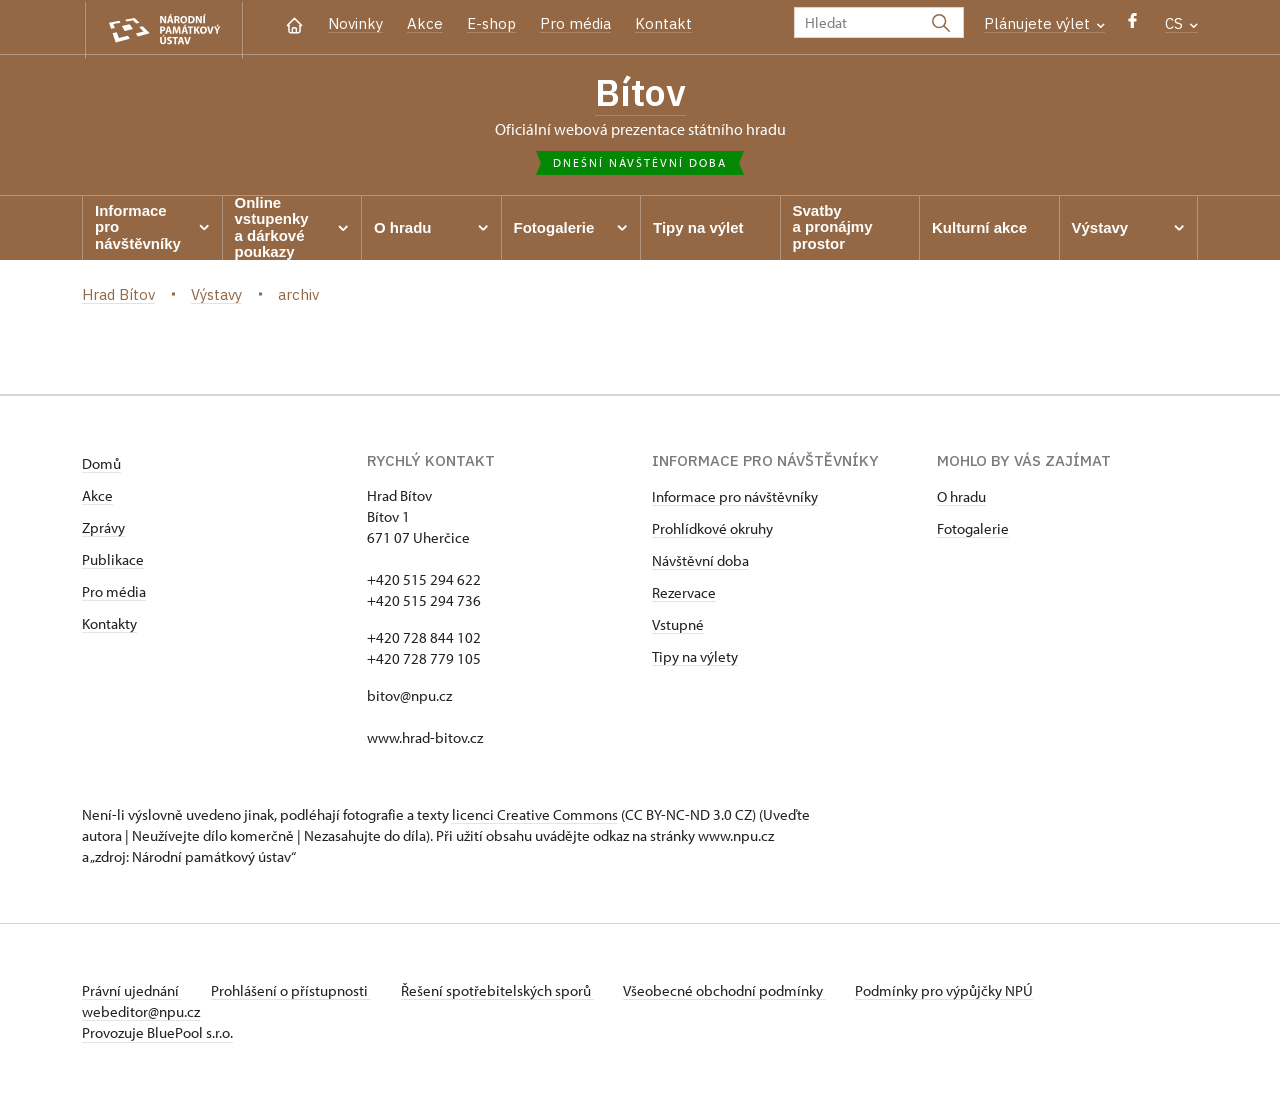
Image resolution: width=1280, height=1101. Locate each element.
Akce (425, 23)
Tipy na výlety (695, 658)
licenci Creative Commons (535, 816)
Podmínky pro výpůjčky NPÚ (955, 992)
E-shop (491, 23)
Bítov (640, 93)
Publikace (113, 561)
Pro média (575, 23)
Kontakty (109, 625)
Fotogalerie (973, 530)
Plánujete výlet (1044, 23)
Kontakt (663, 23)
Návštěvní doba (700, 562)
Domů (101, 465)
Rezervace (684, 594)
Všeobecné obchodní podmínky (732, 992)
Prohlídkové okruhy (712, 530)
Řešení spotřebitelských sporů (502, 992)
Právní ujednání (132, 992)
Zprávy (103, 529)
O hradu (961, 498)
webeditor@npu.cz (141, 1013)
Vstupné (678, 626)
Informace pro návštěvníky (735, 498)
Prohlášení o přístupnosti (294, 992)
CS (1181, 23)
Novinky (355, 23)
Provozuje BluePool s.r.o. (157, 1034)
